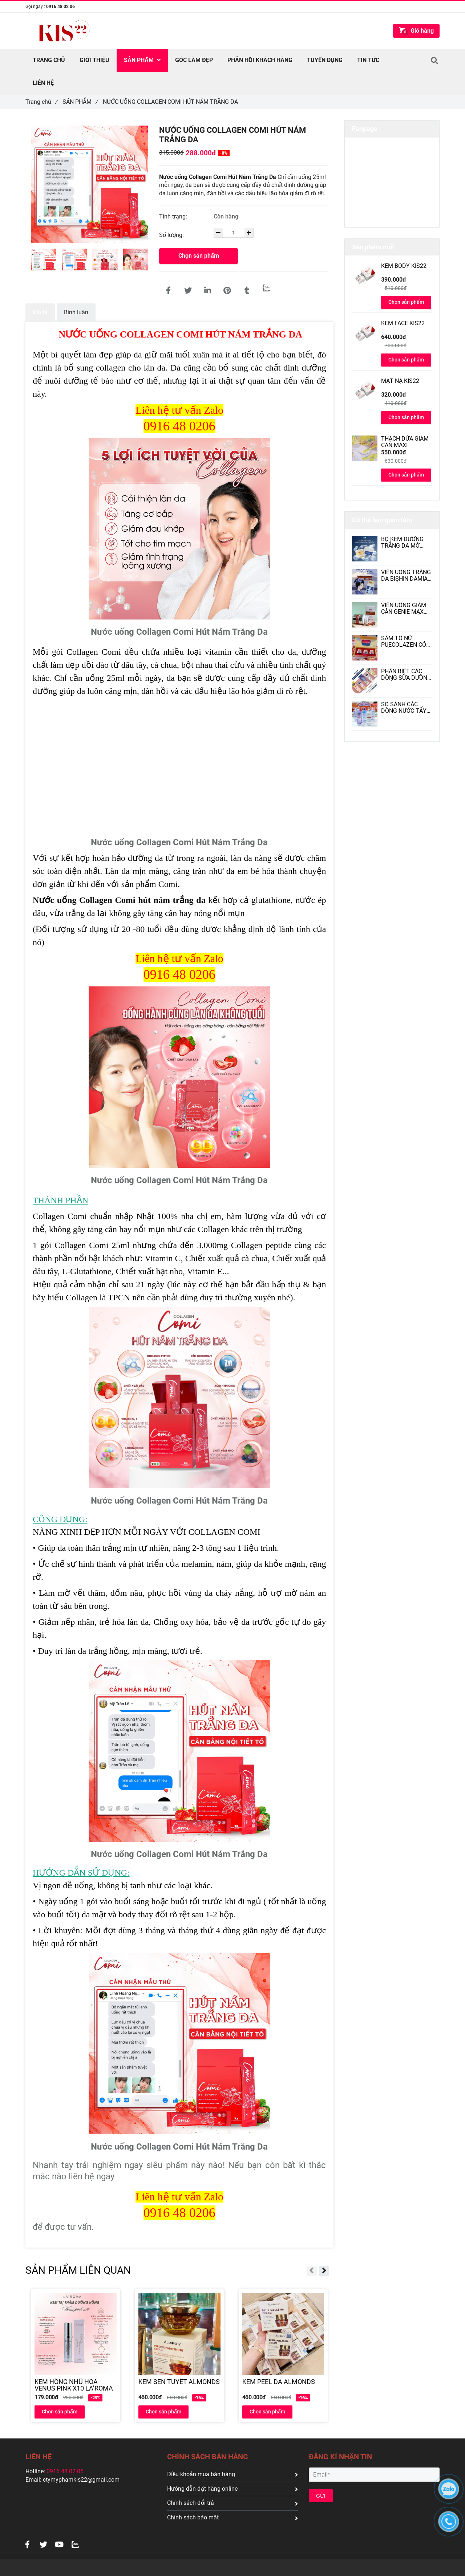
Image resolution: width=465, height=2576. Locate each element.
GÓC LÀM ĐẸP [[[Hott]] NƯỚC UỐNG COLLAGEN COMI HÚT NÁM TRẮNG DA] (194, 60)
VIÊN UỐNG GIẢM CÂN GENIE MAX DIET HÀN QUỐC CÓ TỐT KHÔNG (403, 608)
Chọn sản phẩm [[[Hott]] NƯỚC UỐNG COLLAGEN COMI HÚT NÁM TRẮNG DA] (198, 255)
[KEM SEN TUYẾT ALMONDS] (179, 2385)
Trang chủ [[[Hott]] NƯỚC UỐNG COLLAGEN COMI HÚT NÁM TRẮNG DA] (41, 101)
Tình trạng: (174, 216)
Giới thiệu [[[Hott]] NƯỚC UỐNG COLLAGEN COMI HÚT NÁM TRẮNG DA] (94, 60)
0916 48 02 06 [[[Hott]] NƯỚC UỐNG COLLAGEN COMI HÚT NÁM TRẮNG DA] (60, 6)
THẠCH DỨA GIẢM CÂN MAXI (405, 442)
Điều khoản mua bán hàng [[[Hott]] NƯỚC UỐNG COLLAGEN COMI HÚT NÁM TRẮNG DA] (232, 2474)
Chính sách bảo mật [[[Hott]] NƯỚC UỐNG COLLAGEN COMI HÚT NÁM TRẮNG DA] (232, 2517)
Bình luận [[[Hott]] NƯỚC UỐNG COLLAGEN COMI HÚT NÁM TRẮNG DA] (76, 312)
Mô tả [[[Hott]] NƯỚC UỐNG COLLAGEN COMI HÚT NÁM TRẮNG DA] (40, 312)
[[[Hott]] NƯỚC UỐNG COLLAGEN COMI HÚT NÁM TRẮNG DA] (168, 290)
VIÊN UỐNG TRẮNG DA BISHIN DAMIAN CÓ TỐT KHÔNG (406, 575)
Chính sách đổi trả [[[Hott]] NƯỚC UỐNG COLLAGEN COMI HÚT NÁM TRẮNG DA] (232, 2502)
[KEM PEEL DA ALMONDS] (283, 2385)
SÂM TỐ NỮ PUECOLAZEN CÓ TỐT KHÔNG (403, 641)
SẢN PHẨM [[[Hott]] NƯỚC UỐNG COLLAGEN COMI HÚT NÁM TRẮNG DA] (80, 101)
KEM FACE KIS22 (403, 323)
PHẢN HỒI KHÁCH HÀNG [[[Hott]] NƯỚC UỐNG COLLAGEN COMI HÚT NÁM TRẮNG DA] (259, 60)
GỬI (321, 2496)
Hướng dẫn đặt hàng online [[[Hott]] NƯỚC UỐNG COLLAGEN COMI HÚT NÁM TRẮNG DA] (232, 2488)
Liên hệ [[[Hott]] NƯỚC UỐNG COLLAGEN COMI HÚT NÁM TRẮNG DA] (43, 82)
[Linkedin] (207, 290)
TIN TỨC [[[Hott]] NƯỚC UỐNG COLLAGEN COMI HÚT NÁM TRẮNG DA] (368, 60)
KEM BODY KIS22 (403, 266)
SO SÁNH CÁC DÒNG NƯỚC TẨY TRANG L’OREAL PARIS (403, 707)
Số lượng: (172, 235)
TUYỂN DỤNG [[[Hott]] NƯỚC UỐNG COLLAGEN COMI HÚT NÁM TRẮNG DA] (325, 60)
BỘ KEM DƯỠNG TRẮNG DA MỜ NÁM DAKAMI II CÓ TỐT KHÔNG (405, 542)
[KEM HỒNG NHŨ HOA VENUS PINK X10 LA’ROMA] (76, 2385)
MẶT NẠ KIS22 (400, 381)
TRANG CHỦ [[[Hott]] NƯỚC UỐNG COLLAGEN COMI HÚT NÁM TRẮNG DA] (49, 60)
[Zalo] (266, 288)
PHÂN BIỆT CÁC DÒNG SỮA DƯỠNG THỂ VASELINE (406, 674)
